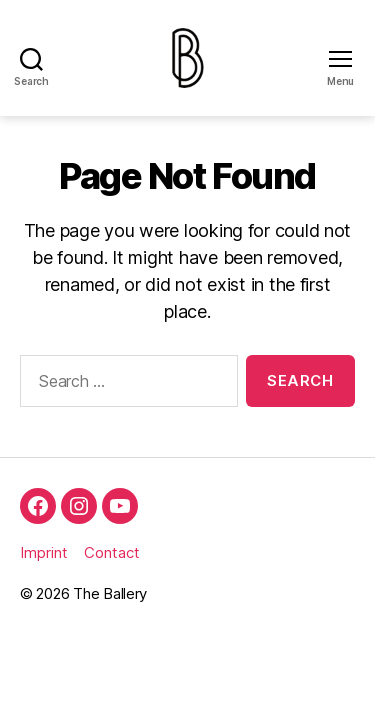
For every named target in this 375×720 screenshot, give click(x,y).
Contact (112, 552)
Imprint (44, 552)
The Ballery (110, 593)
